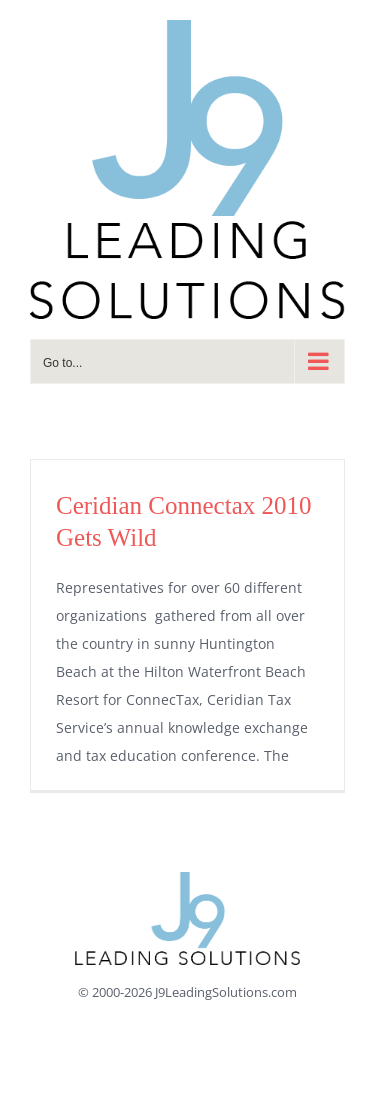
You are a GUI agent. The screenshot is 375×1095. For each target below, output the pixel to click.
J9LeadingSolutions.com (226, 992)
